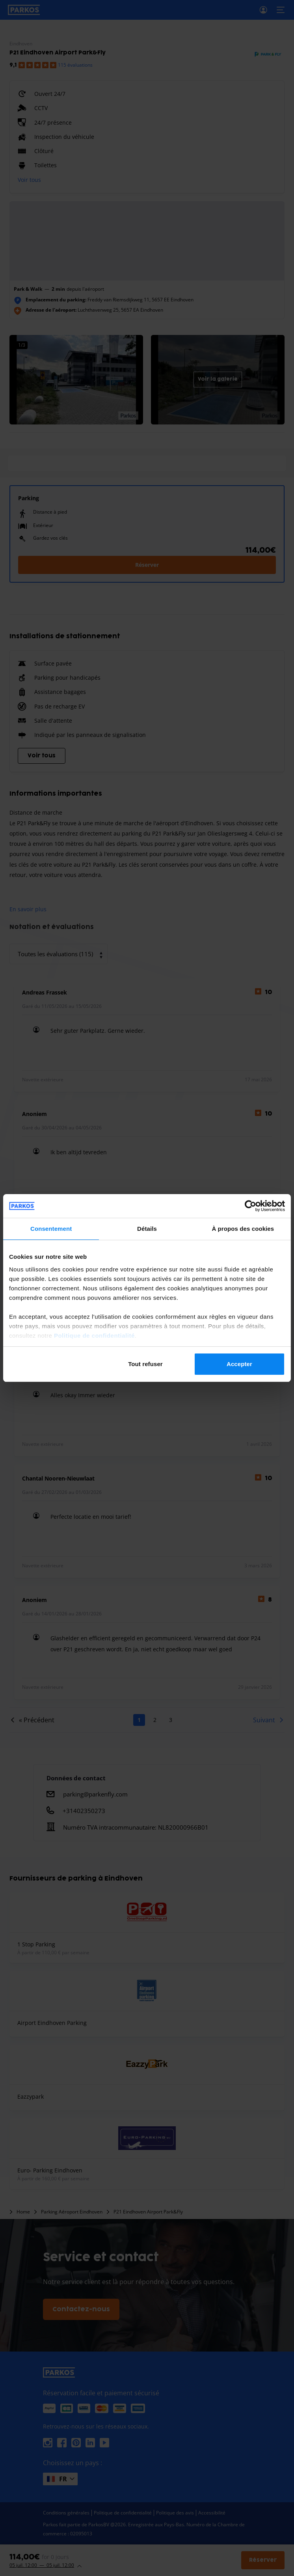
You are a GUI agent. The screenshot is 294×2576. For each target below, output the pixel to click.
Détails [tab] (147, 1228)
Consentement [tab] (51, 1228)
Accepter (239, 1364)
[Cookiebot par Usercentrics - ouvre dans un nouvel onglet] (250, 1206)
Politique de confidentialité (94, 1335)
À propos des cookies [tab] (243, 1228)
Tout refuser (145, 1364)
